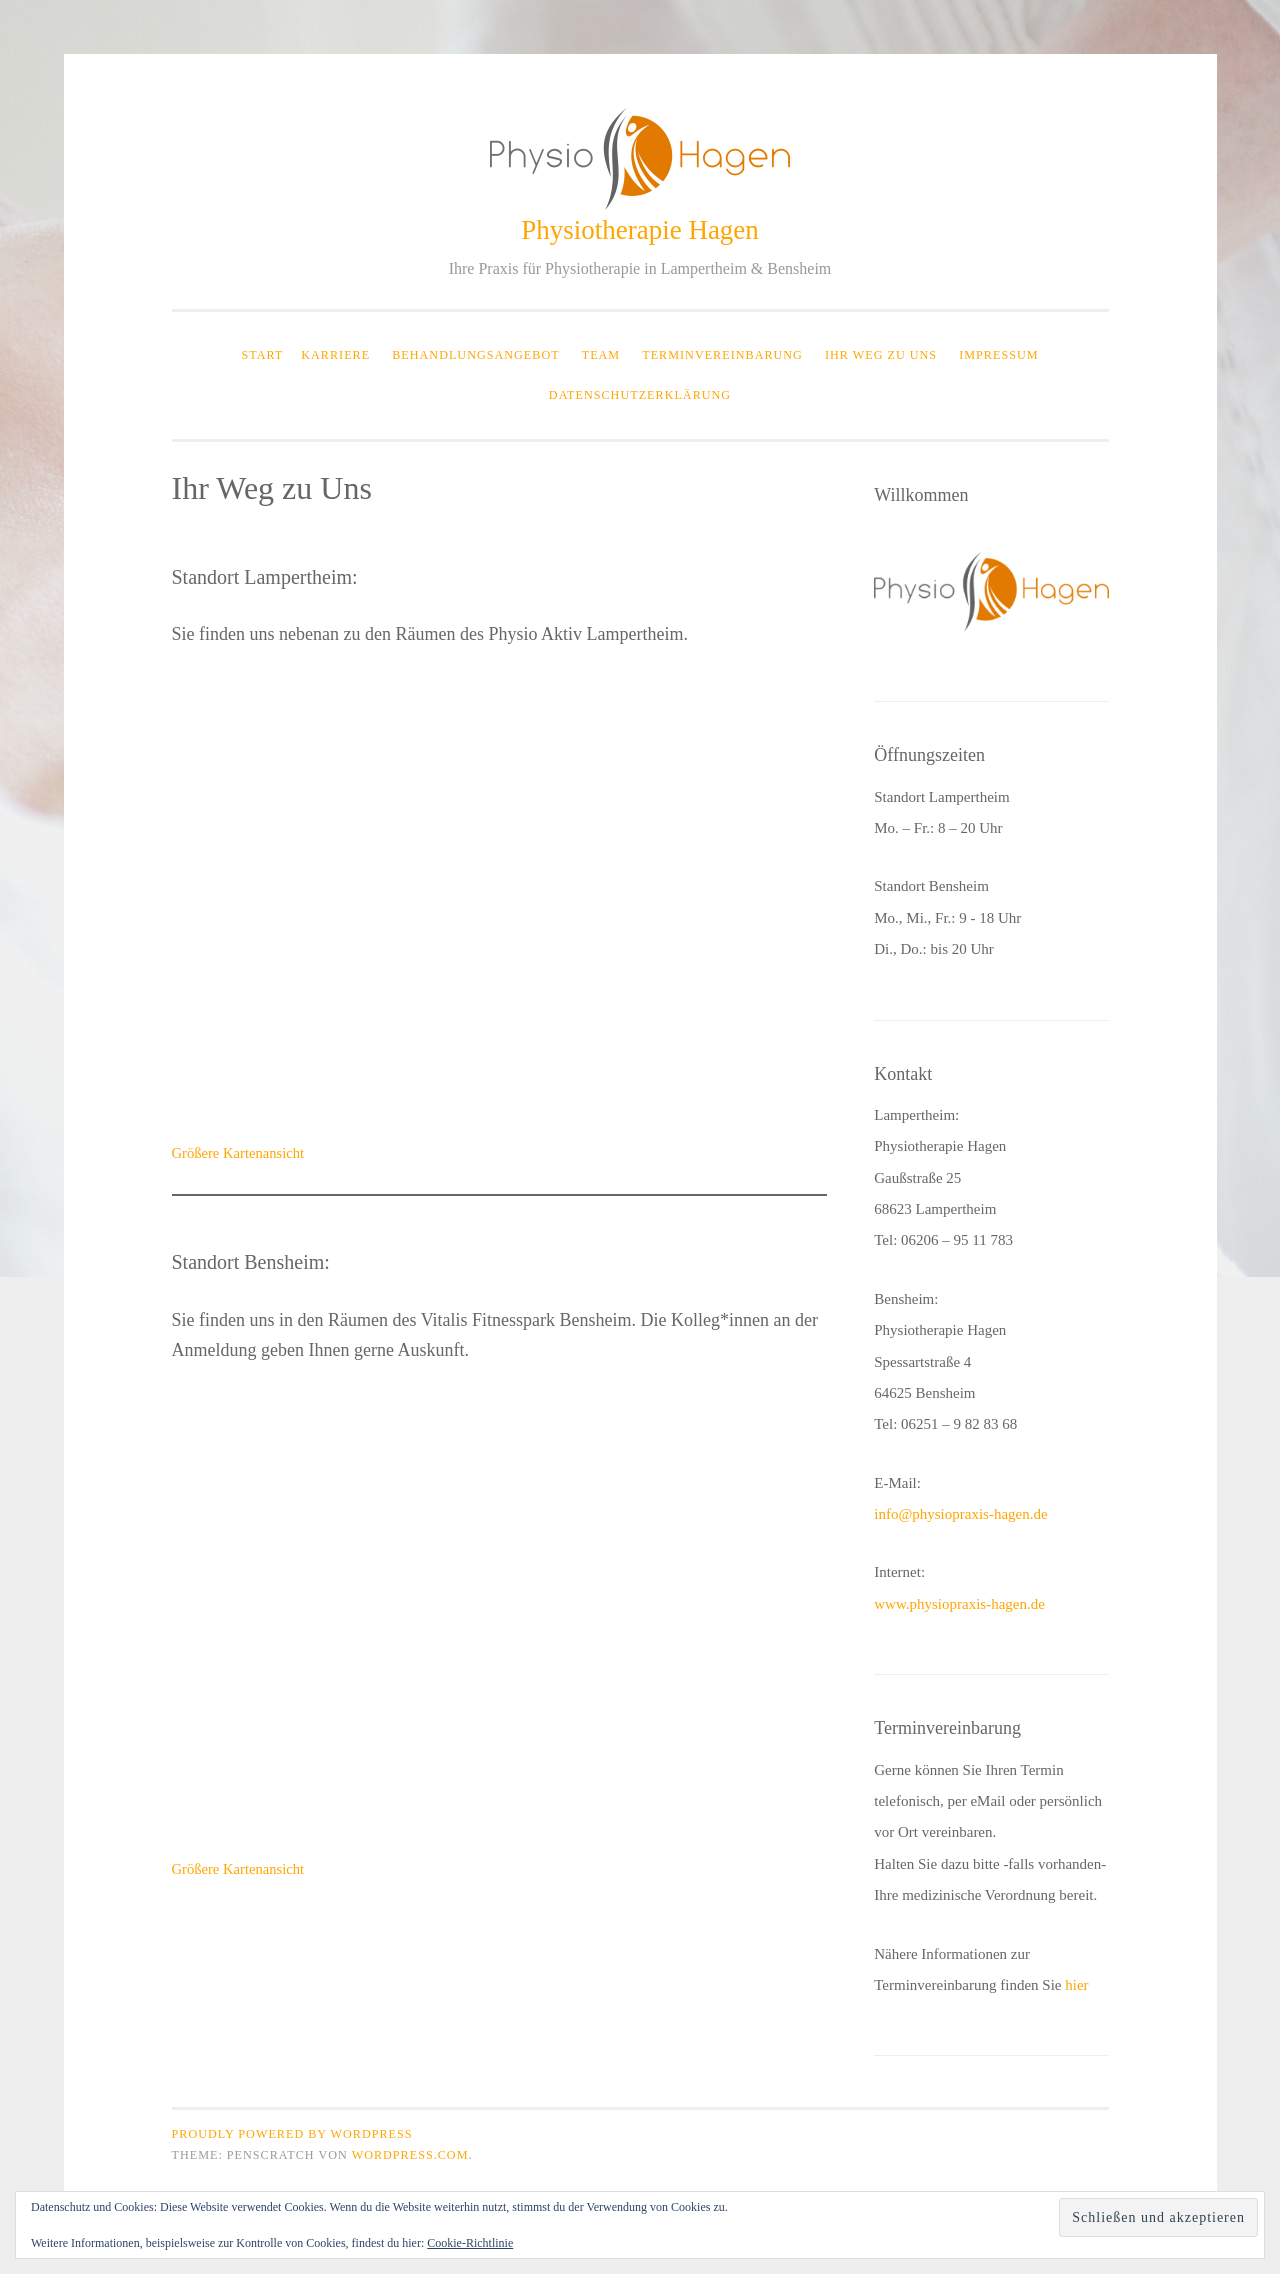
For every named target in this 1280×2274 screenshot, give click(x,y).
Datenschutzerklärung (640, 395)
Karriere (335, 355)
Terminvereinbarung (722, 355)
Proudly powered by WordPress (292, 2134)
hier (1076, 1985)
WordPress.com (410, 2155)
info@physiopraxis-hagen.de (960, 1514)
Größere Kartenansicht (238, 1153)
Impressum (998, 355)
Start (262, 355)
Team (601, 355)
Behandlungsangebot (475, 355)
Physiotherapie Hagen (640, 230)
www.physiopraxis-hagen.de (959, 1604)
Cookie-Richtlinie (470, 2243)
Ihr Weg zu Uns (881, 355)
